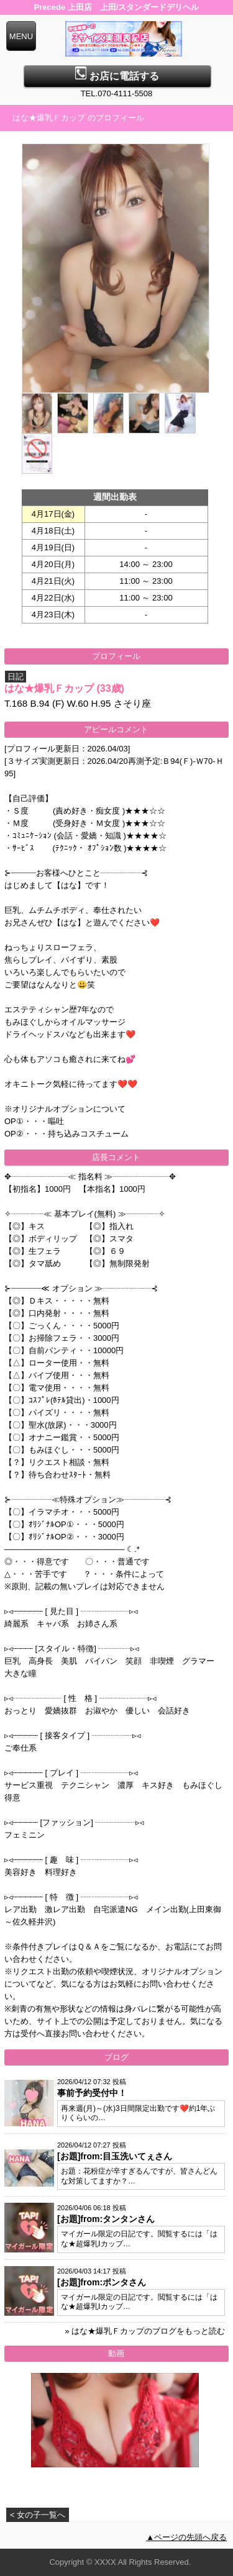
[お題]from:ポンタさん (101, 2282)
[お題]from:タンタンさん (106, 2219)
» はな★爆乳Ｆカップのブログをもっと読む (145, 2331)
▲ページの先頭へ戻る (186, 2537)
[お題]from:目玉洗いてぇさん (114, 2156)
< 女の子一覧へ (37, 2514)
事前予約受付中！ (92, 2093)
